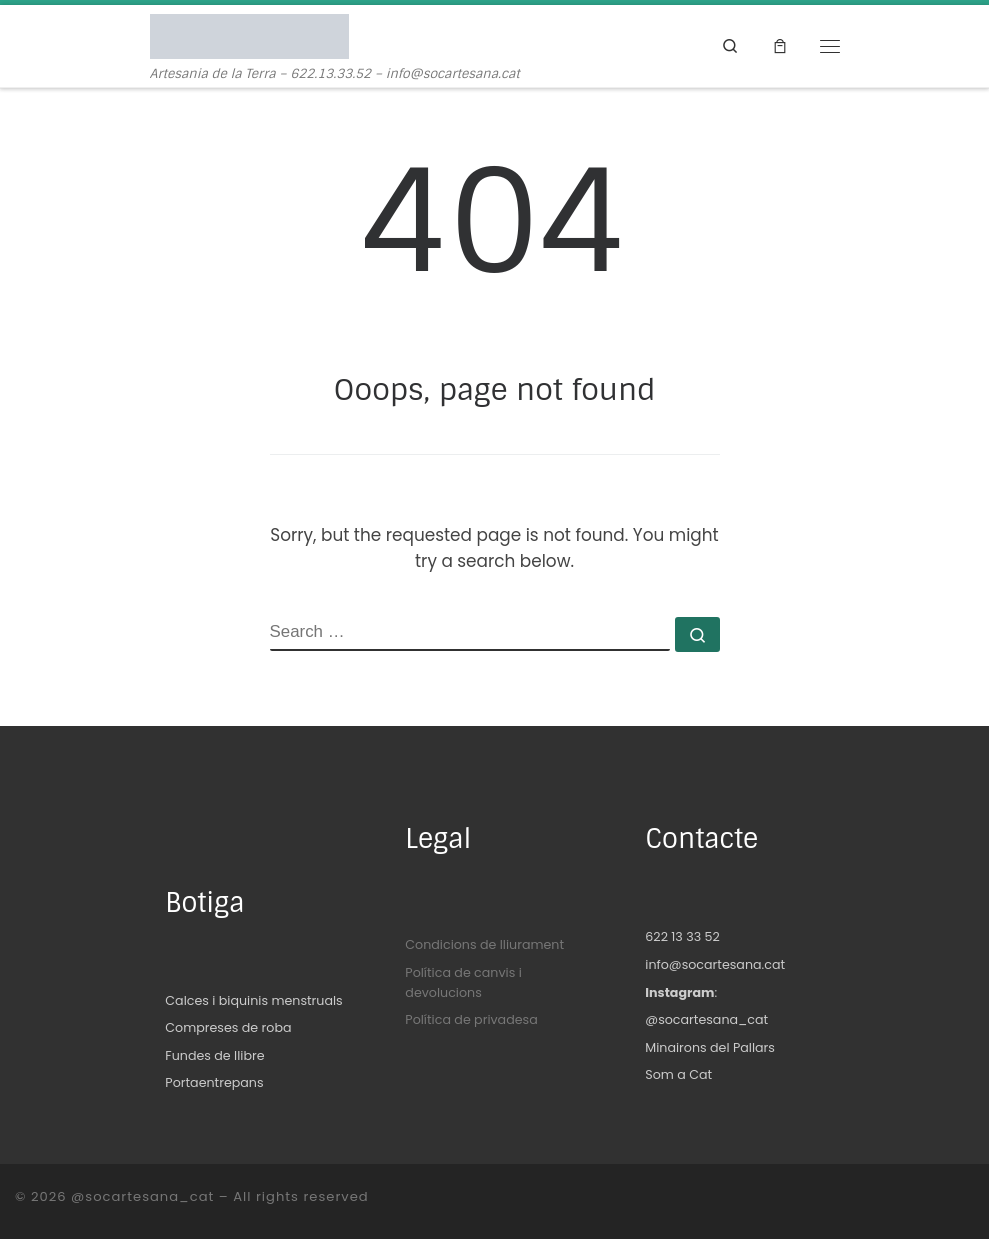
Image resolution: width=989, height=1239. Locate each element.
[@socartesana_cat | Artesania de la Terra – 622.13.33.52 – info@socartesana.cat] (249, 36)
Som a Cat (678, 1074)
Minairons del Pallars (710, 1047)
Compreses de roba (228, 1027)
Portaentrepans (214, 1082)
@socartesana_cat (706, 1019)
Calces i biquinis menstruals (253, 1000)
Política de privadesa (471, 1019)
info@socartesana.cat (715, 964)
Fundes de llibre (214, 1055)
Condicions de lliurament (484, 944)
